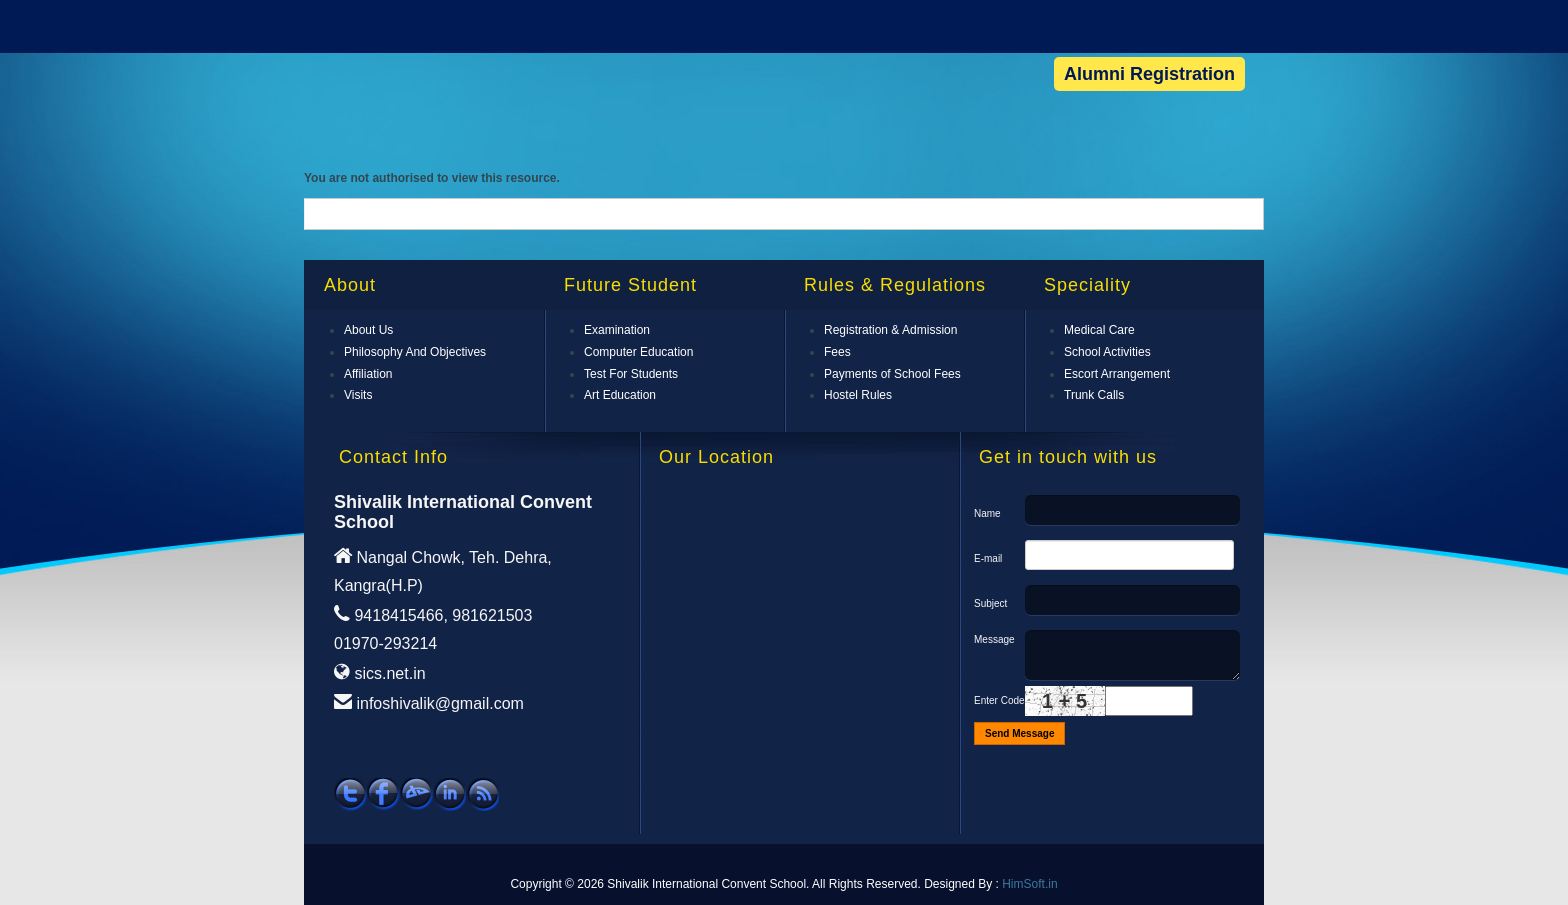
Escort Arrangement (1117, 374)
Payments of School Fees (892, 374)
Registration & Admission (890, 330)
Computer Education (638, 352)
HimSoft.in (1029, 884)
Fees (837, 352)
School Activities (1107, 352)
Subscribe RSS (482, 794)
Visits (358, 395)
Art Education (620, 395)
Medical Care (1099, 330)
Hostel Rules (858, 395)
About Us (368, 330)
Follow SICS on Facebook (383, 794)
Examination (617, 330)
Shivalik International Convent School (415, 58)
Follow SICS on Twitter (350, 794)
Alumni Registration (1149, 74)
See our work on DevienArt (416, 794)
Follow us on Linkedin (449, 794)
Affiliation (368, 374)
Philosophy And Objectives (415, 352)
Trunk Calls (1094, 395)
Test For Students (631, 374)
